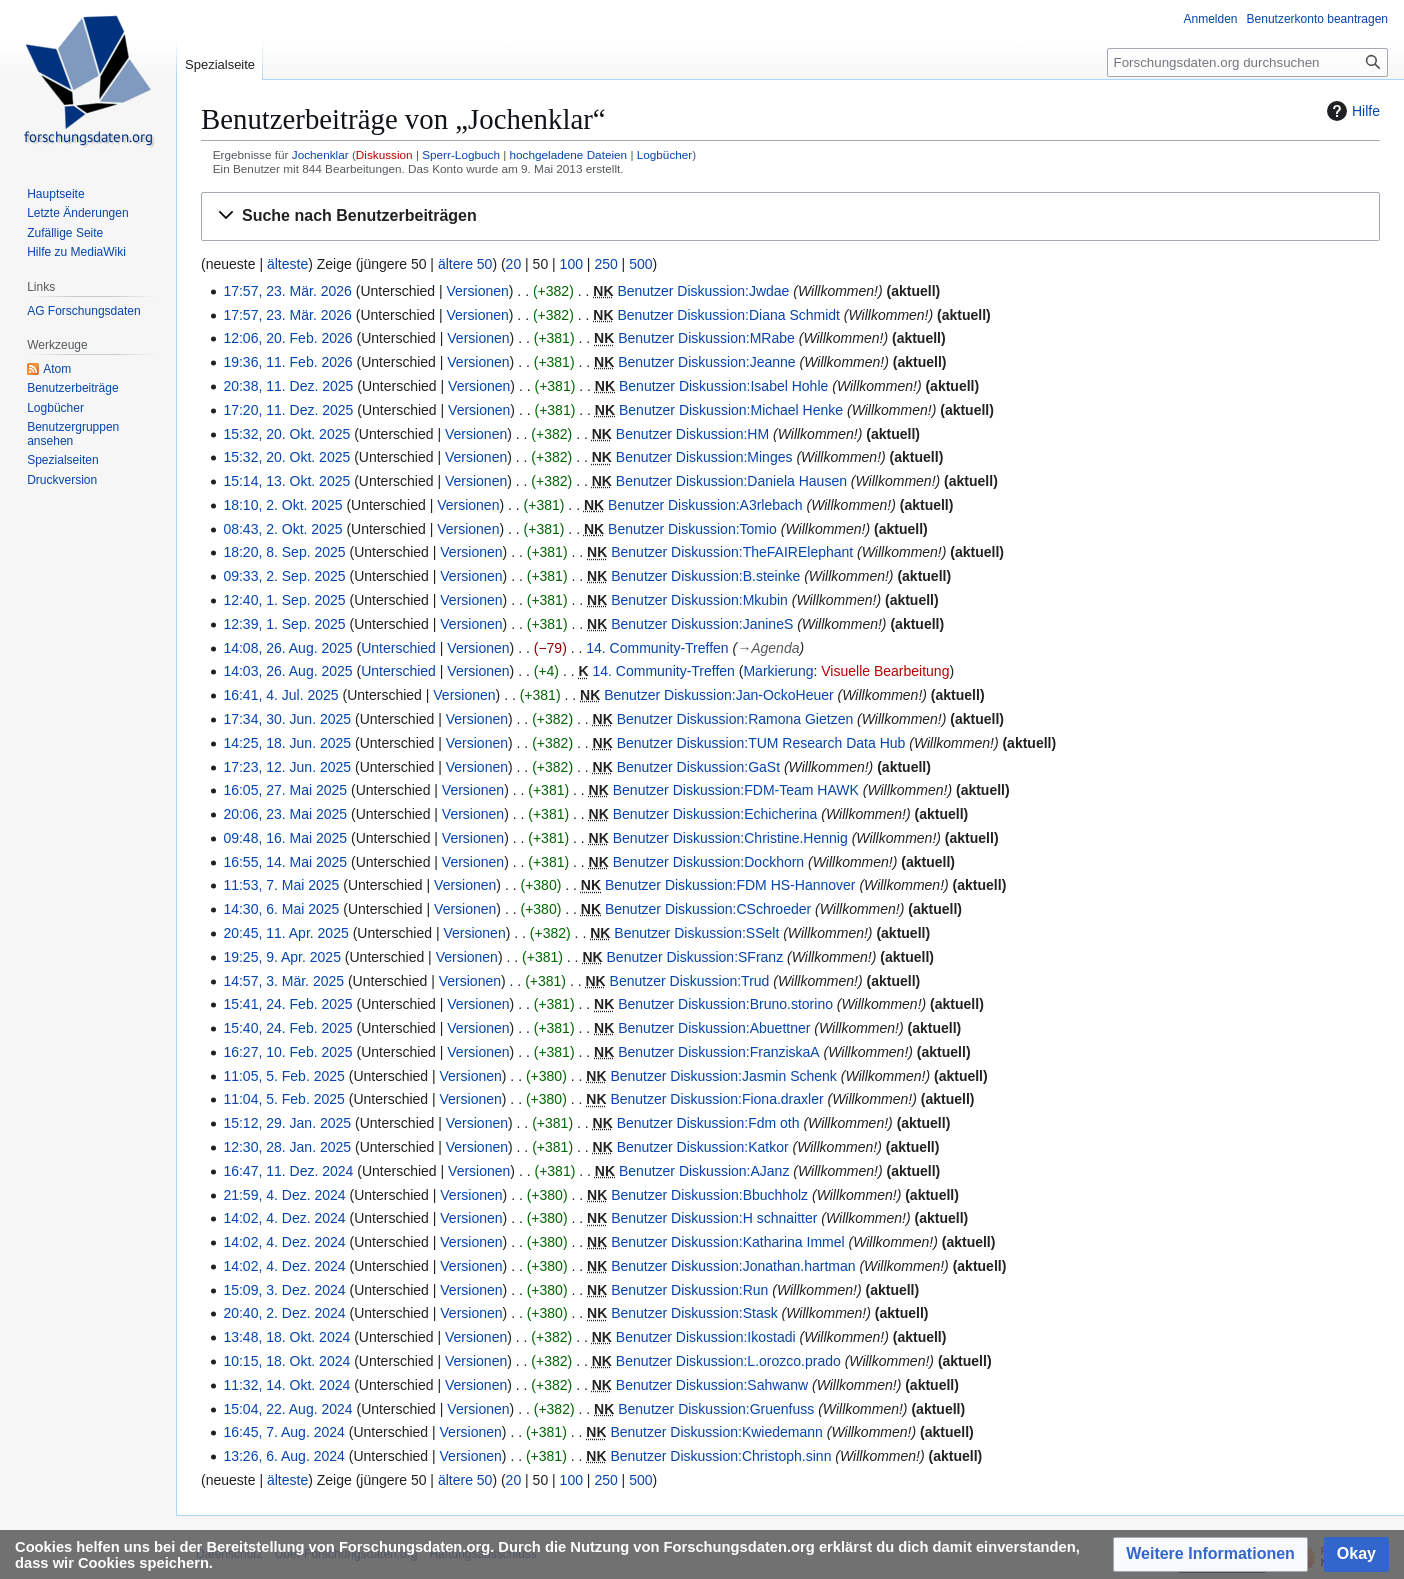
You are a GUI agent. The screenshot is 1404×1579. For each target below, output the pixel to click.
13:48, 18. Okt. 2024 (286, 1337)
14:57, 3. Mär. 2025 (283, 981)
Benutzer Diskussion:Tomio (692, 529)
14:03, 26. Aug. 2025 (287, 671)
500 (640, 264)
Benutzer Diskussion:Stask (694, 1313)
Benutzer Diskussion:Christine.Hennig (730, 838)
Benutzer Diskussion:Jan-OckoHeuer (719, 695)
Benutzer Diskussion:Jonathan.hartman (733, 1266)
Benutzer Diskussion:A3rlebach (705, 505)
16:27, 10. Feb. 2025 (287, 1052)
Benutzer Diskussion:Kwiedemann (716, 1432)
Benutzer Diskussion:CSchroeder (708, 909)
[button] (790, 216)
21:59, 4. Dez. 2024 (284, 1195)
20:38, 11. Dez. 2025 (288, 386)
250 (605, 264)
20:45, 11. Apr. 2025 (285, 933)
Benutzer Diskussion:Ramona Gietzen (735, 719)
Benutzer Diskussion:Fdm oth (708, 1123)
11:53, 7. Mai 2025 (281, 885)
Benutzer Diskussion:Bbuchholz (709, 1195)
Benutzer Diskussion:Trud (690, 981)
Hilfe (1351, 111)
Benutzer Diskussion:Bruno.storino (725, 1004)
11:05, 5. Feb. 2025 (283, 1076)
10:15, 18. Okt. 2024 (286, 1361)
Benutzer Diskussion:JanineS (702, 624)
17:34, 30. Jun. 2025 (287, 719)
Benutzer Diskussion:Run (689, 1290)
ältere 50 (465, 264)
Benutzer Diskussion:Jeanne (706, 362)
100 (571, 264)
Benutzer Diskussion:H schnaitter (714, 1218)
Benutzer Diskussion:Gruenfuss (716, 1409)
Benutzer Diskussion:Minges (704, 457)
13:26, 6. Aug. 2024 (283, 1456)
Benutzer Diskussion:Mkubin (699, 600)
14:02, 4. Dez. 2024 (284, 1218)
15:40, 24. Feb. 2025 (287, 1028)
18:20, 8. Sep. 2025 (284, 552)
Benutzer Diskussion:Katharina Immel (727, 1242)
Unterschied (398, 648)
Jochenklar (320, 154)
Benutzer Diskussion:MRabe (706, 338)
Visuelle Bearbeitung (885, 671)
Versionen (478, 291)
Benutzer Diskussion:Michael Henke (731, 410)
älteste (287, 264)
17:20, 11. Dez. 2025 (288, 410)
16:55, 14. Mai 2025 (285, 862)
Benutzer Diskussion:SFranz (695, 957)
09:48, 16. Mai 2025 (285, 838)
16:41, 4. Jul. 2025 (280, 695)
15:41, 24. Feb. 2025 (287, 1004)
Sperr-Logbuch (461, 154)
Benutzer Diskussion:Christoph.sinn (720, 1456)
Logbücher (665, 154)
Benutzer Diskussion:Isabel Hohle (723, 386)
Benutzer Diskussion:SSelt (696, 933)
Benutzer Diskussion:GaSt (698, 767)
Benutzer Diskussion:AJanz (704, 1171)
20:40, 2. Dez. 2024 (284, 1313)
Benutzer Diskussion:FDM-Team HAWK (736, 790)
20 (514, 264)
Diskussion (384, 154)
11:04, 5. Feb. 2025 (283, 1099)
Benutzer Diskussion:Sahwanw (712, 1385)
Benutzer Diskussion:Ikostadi (706, 1337)
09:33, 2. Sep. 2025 (284, 576)
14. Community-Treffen (657, 648)
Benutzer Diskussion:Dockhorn (708, 862)
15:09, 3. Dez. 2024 (284, 1290)
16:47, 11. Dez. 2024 (288, 1171)
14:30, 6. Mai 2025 (281, 909)
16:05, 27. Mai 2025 (285, 790)
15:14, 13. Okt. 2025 (286, 481)
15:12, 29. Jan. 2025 (287, 1123)
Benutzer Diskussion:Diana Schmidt (728, 315)
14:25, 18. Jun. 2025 (287, 743)
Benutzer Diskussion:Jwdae (703, 291)
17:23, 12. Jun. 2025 (287, 767)
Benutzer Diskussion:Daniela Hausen (731, 481)
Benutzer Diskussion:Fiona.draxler (716, 1099)
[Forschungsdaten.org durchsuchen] (1247, 62)
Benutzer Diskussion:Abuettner (714, 1028)
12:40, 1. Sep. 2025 (284, 600)
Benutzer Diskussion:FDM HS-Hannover (730, 885)
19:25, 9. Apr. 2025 (282, 957)
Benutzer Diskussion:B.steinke (705, 576)
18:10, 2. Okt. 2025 (282, 505)
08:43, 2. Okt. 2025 (282, 529)
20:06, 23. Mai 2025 (285, 814)
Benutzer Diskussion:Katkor (703, 1147)
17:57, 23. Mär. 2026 (287, 291)
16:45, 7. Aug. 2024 (283, 1432)
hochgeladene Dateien (569, 154)
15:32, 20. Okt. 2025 (286, 434)
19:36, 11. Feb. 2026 (287, 362)
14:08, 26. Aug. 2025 (287, 648)
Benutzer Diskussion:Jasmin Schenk (723, 1076)
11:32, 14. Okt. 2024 (286, 1385)
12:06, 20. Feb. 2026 (287, 338)
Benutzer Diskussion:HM (692, 434)
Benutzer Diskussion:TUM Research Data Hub (761, 743)
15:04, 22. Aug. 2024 (287, 1409)
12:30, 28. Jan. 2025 (287, 1147)
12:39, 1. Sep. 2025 (284, 624)
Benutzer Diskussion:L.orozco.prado (728, 1361)
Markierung (778, 671)
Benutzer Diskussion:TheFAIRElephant (732, 552)
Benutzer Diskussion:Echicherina (715, 814)
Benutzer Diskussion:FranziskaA (719, 1052)
